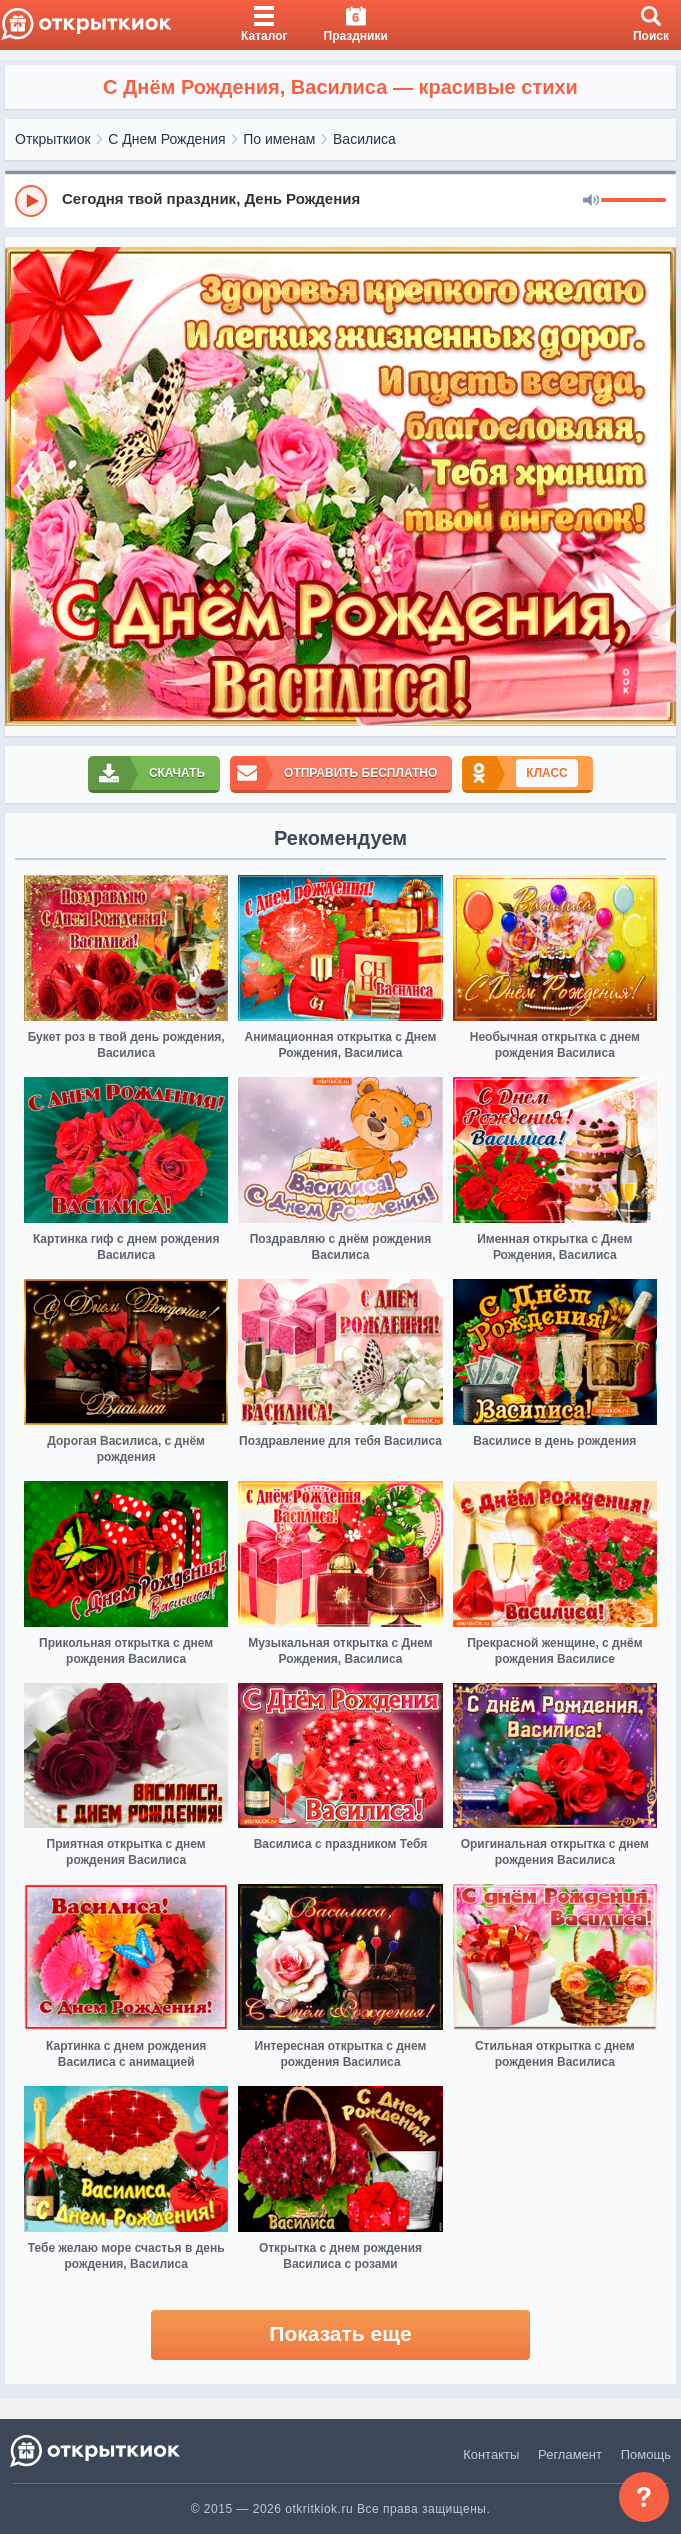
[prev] (25, 486)
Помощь (646, 2454)
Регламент (570, 2454)
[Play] (31, 201)
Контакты (491, 2454)
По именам (279, 139)
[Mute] (591, 201)
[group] (340, 200)
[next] (656, 486)
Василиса (364, 139)
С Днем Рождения (166, 139)
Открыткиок (53, 139)
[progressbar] (633, 201)
